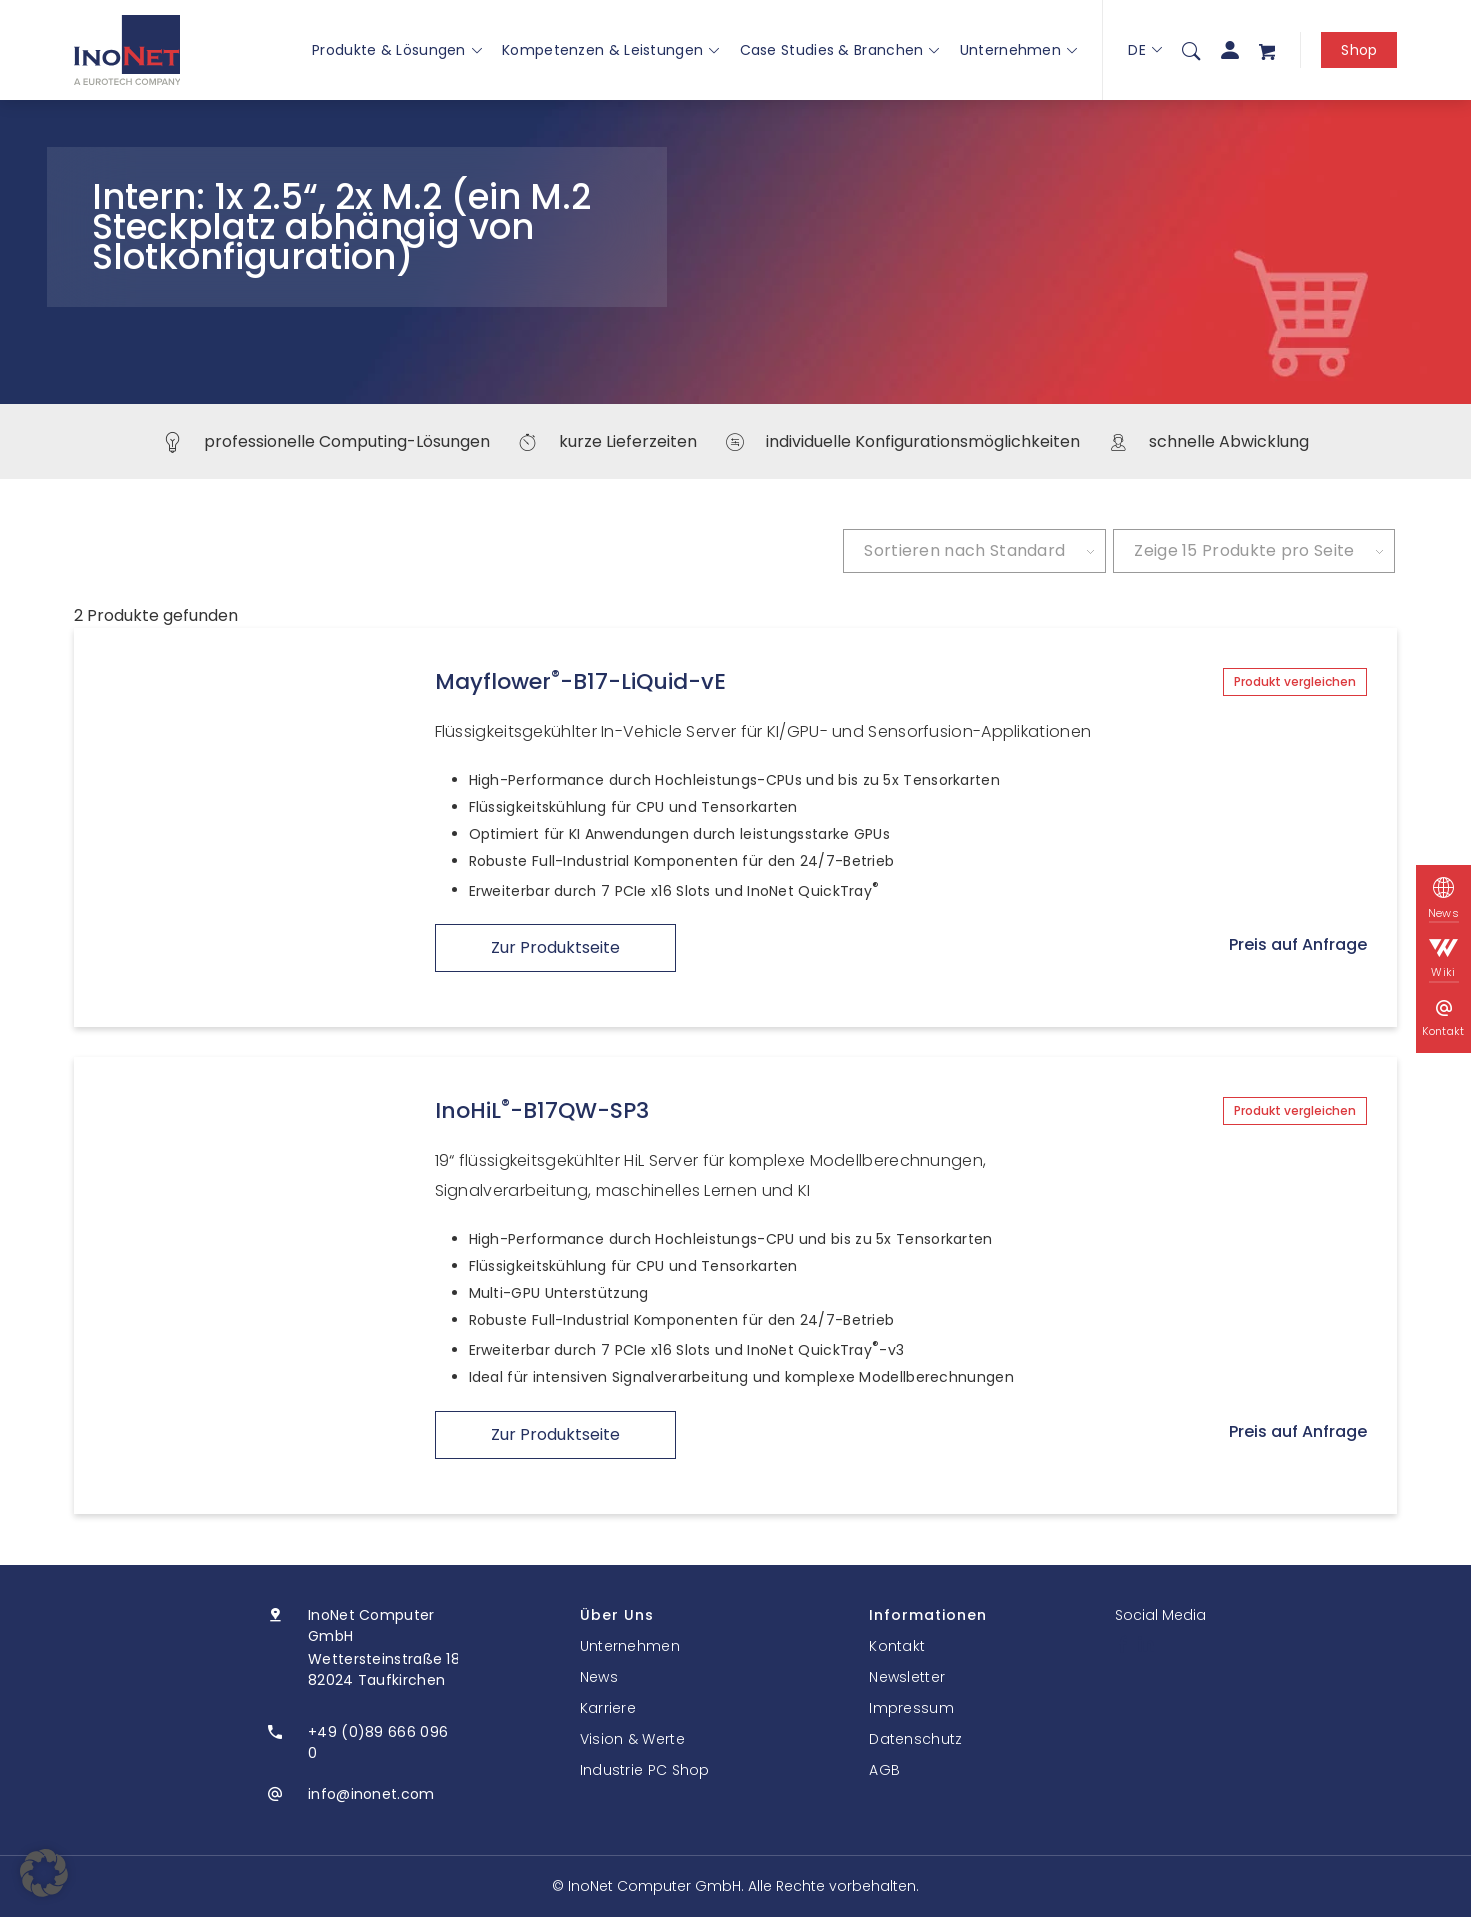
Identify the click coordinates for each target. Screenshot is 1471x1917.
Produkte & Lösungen (397, 50)
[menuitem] (1191, 50)
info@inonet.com (371, 1794)
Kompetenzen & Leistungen (611, 50)
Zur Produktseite (555, 947)
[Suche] (1191, 50)
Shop (1359, 50)
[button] (44, 1873)
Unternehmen (1019, 50)
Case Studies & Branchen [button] (840, 50)
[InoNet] (127, 50)
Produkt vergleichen (1295, 681)
